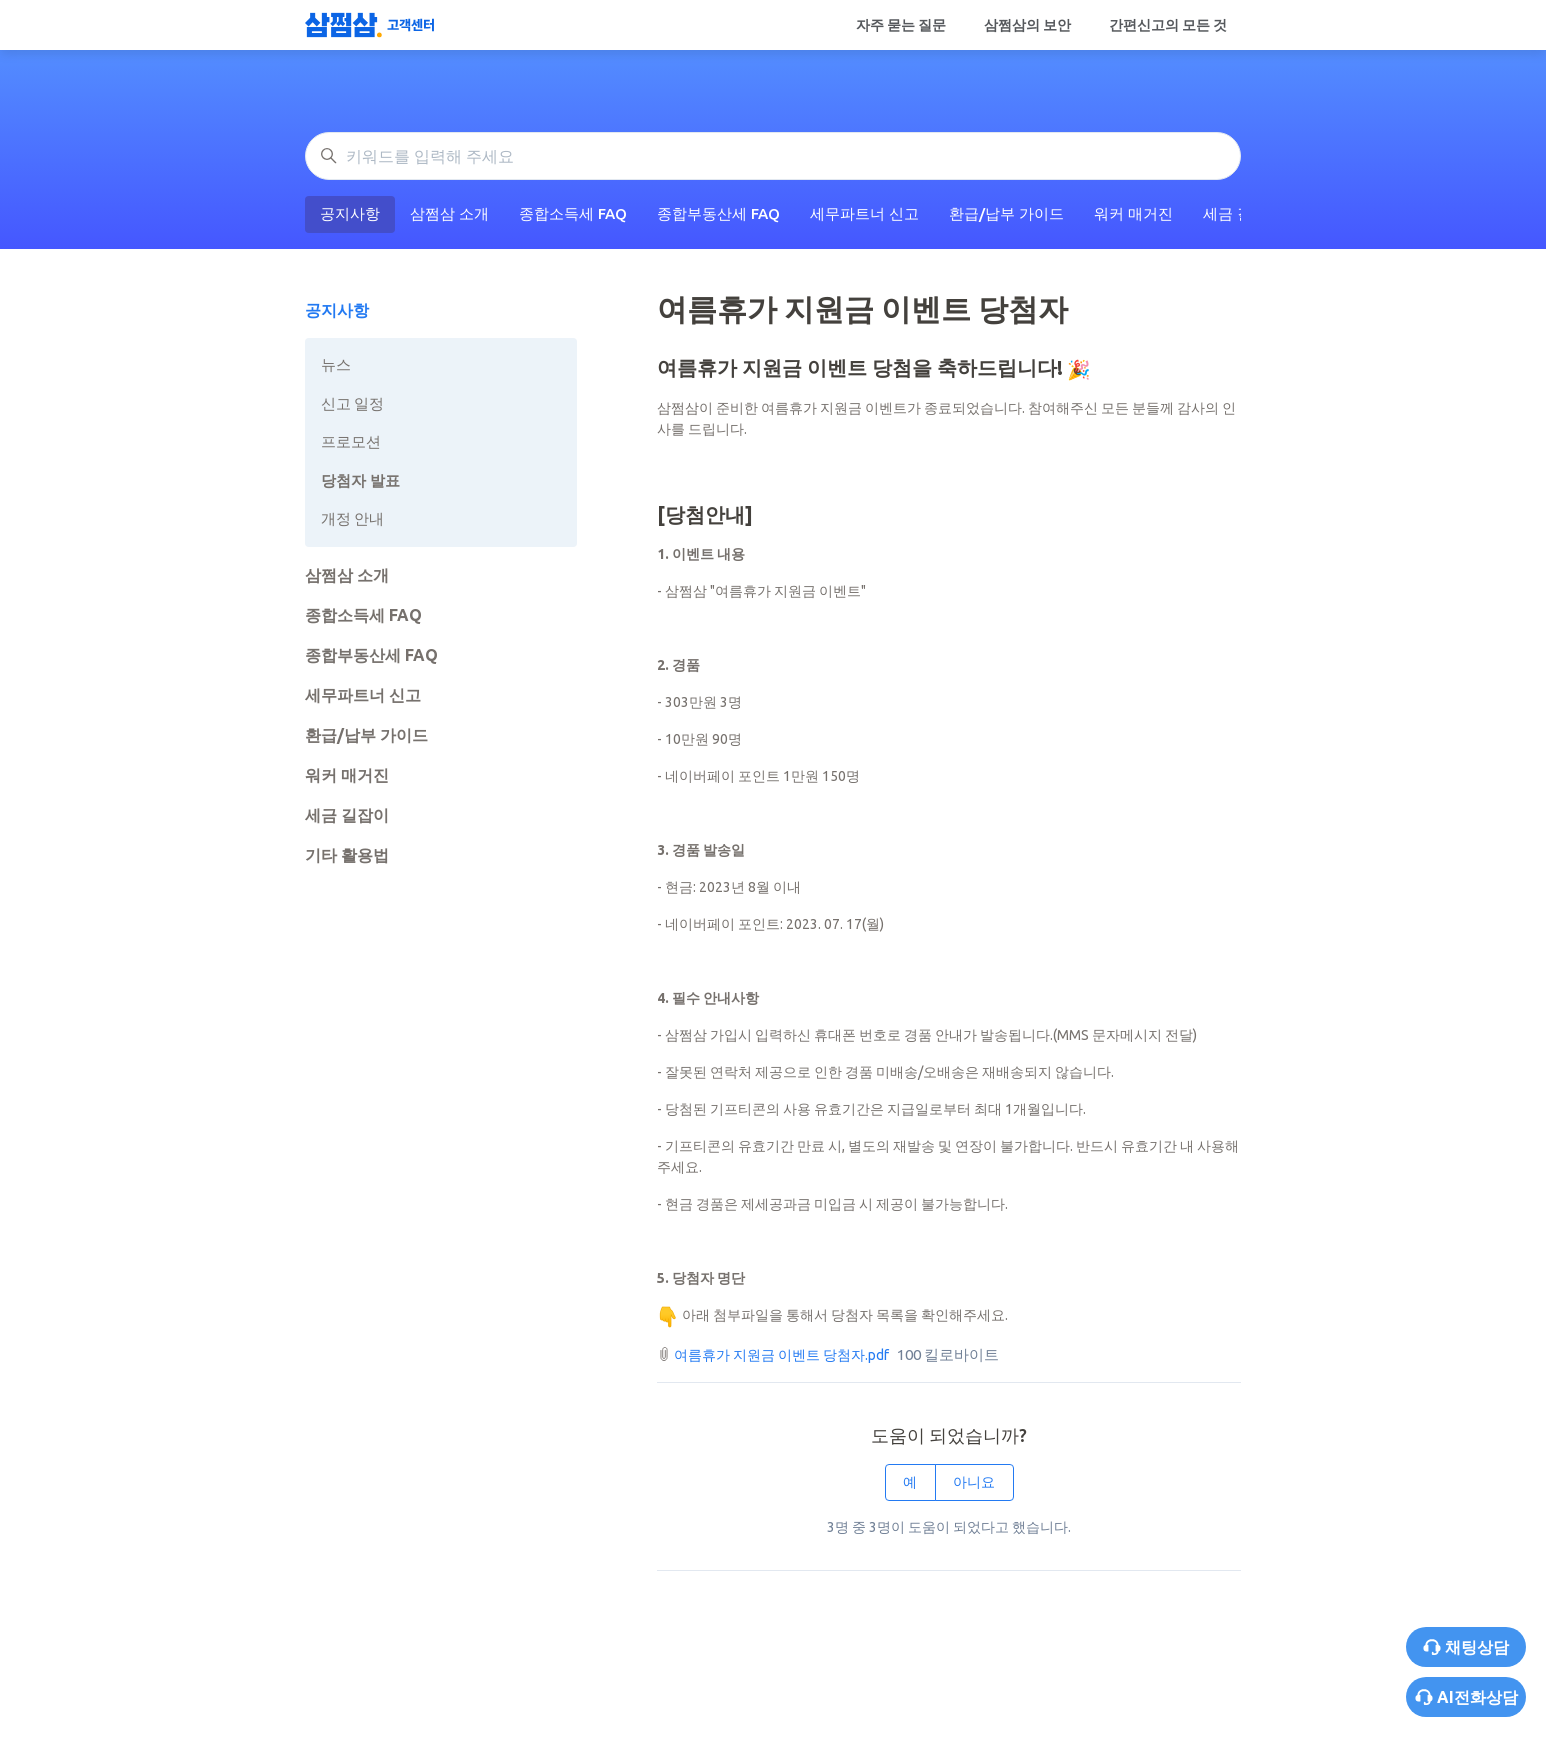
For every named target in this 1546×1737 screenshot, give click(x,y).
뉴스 (336, 364)
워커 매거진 (1133, 213)
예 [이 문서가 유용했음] (910, 1482)
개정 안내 (352, 518)
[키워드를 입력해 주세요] (773, 156)
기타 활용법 (347, 855)
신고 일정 (352, 403)
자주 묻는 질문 (901, 25)
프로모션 (351, 441)
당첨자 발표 (360, 480)
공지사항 (350, 213)
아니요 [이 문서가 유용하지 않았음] (974, 1482)
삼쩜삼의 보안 (1027, 25)
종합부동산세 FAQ (718, 213)
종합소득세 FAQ (573, 213)
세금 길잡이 (347, 815)
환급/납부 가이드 (1006, 213)
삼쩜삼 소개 (449, 213)
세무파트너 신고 (864, 213)
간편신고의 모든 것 (1168, 25)
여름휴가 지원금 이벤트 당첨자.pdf (781, 1355)
